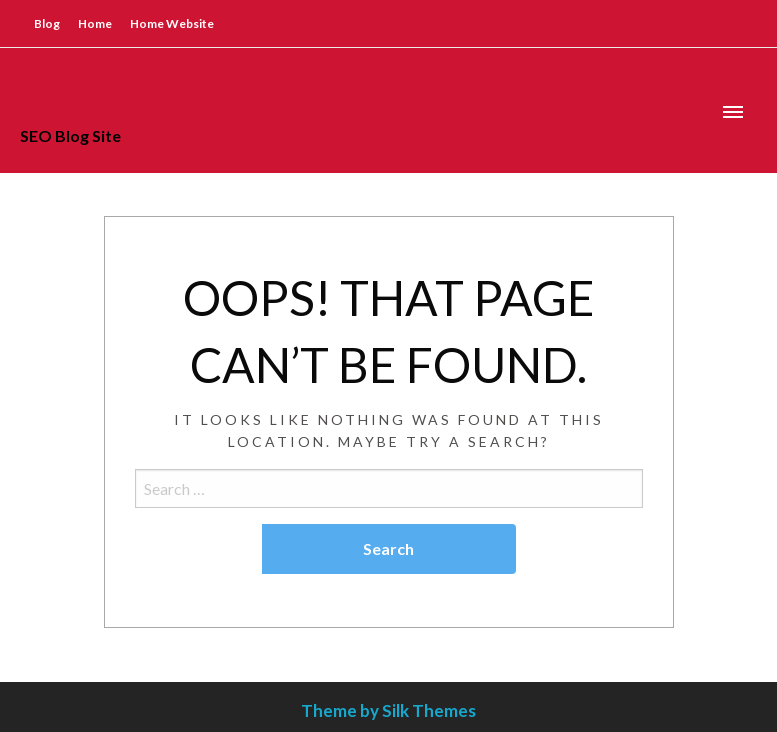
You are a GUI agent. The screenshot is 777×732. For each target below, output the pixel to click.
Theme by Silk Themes (388, 710)
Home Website (172, 23)
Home (95, 23)
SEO (61, 91)
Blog (47, 23)
